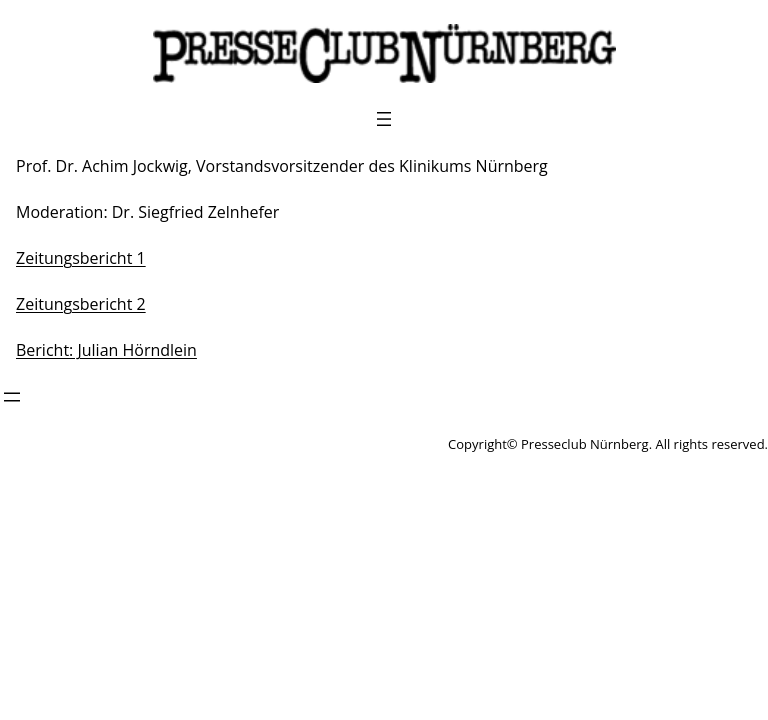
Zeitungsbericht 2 (81, 304)
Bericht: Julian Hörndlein (106, 350)
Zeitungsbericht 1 (81, 258)
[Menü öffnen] (384, 119)
